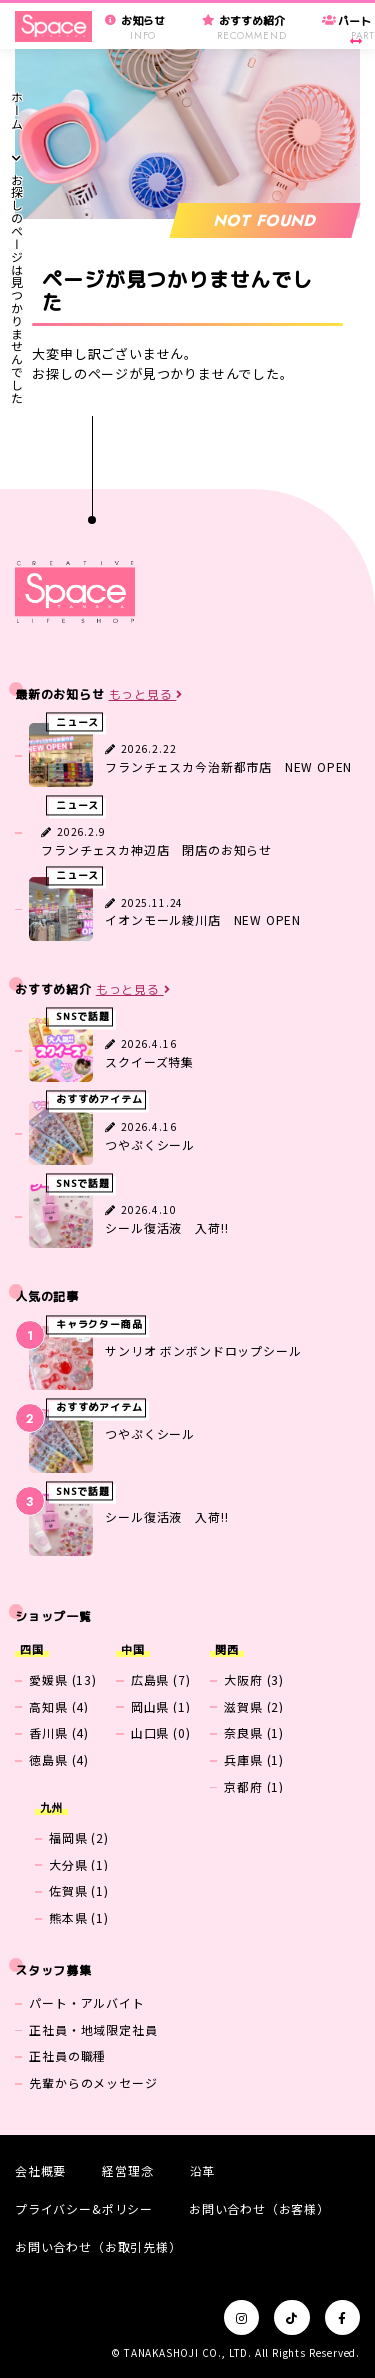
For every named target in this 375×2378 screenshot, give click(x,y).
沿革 (203, 2170)
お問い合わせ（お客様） (259, 2208)
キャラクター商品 (99, 1324)
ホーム (16, 110)
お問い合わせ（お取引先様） (98, 2246)
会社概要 (40, 2170)
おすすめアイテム (99, 1100)
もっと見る (146, 694)
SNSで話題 (83, 1016)
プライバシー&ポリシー (84, 2208)
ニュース (77, 722)
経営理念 (127, 2170)
